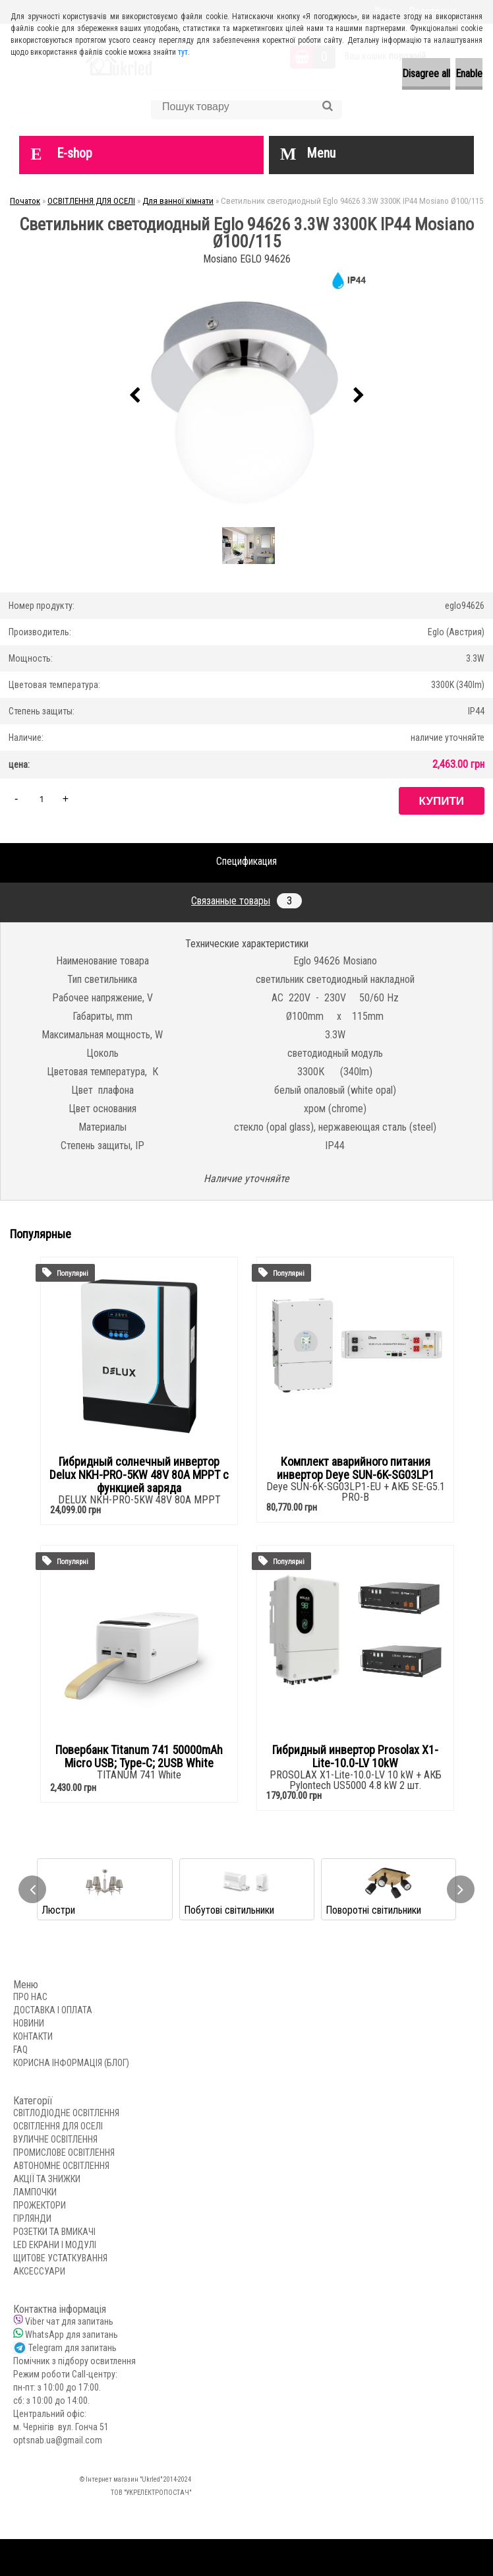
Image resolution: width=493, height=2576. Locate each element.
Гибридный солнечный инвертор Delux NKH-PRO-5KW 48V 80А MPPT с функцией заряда (139, 1475)
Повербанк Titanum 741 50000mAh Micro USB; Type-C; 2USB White (139, 1757)
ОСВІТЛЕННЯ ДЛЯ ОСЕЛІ (91, 201)
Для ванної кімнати (178, 201)
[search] (327, 106)
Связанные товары (246, 901)
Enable (468, 73)
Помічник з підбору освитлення (74, 2361)
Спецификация (246, 861)
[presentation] (134, 396)
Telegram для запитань (72, 2347)
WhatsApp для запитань (71, 2334)
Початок (25, 201)
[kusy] (41, 798)
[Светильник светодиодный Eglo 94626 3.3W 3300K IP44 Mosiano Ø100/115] (246, 396)
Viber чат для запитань (69, 2321)
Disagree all (426, 73)
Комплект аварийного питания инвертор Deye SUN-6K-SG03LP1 (355, 1468)
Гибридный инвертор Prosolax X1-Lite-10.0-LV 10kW (355, 1757)
